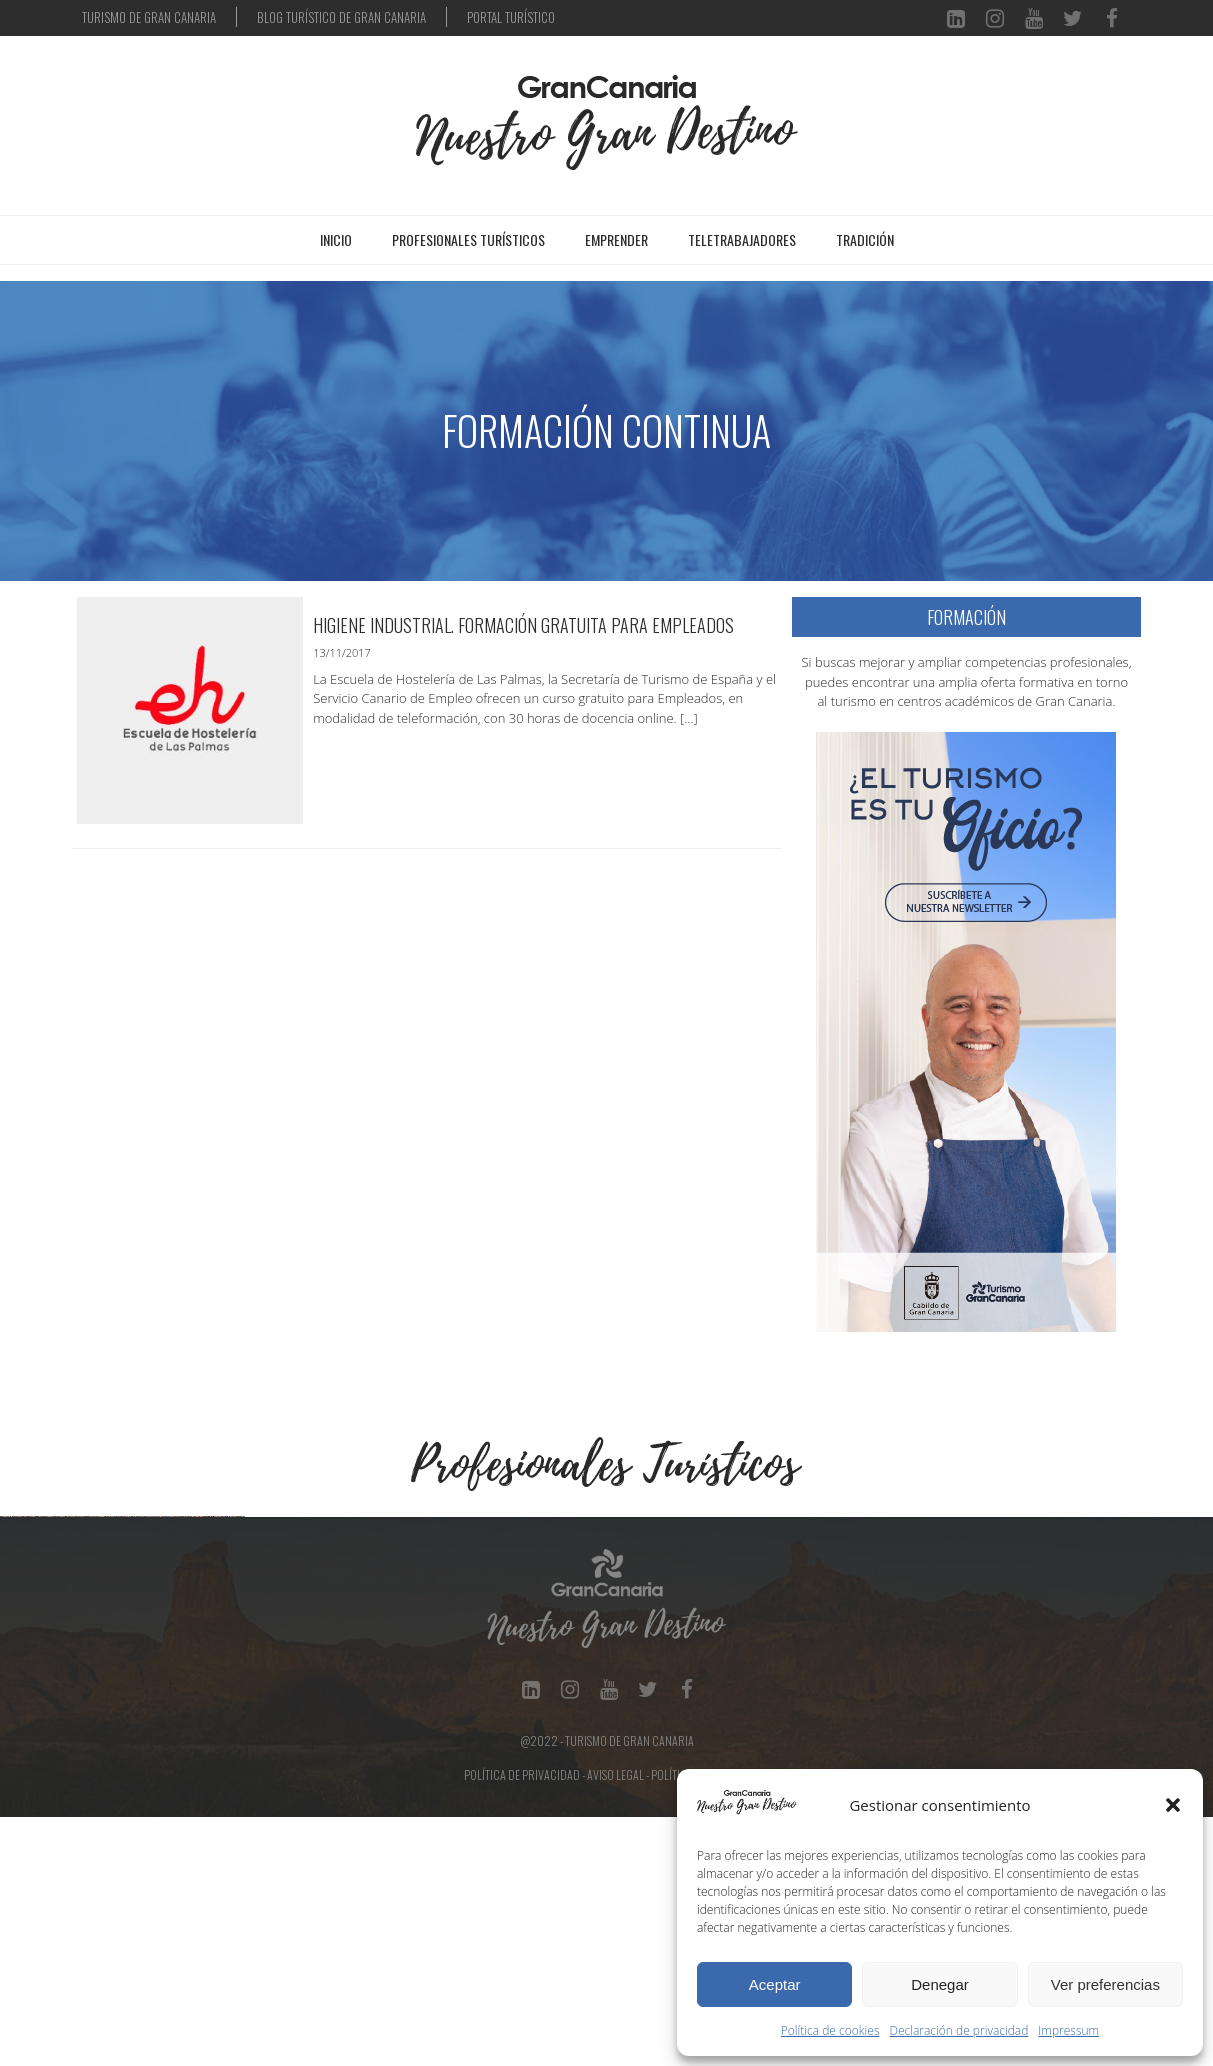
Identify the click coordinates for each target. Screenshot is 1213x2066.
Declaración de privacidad (959, 2030)
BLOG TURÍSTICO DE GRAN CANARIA (341, 17)
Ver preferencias (1105, 1984)
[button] (1173, 1805)
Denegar (940, 1984)
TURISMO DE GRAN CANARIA (149, 17)
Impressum (1068, 2030)
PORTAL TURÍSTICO (511, 17)
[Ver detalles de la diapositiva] (125, 1641)
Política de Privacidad (522, 2023)
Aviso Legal (615, 2023)
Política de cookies (830, 2030)
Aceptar (775, 1984)
